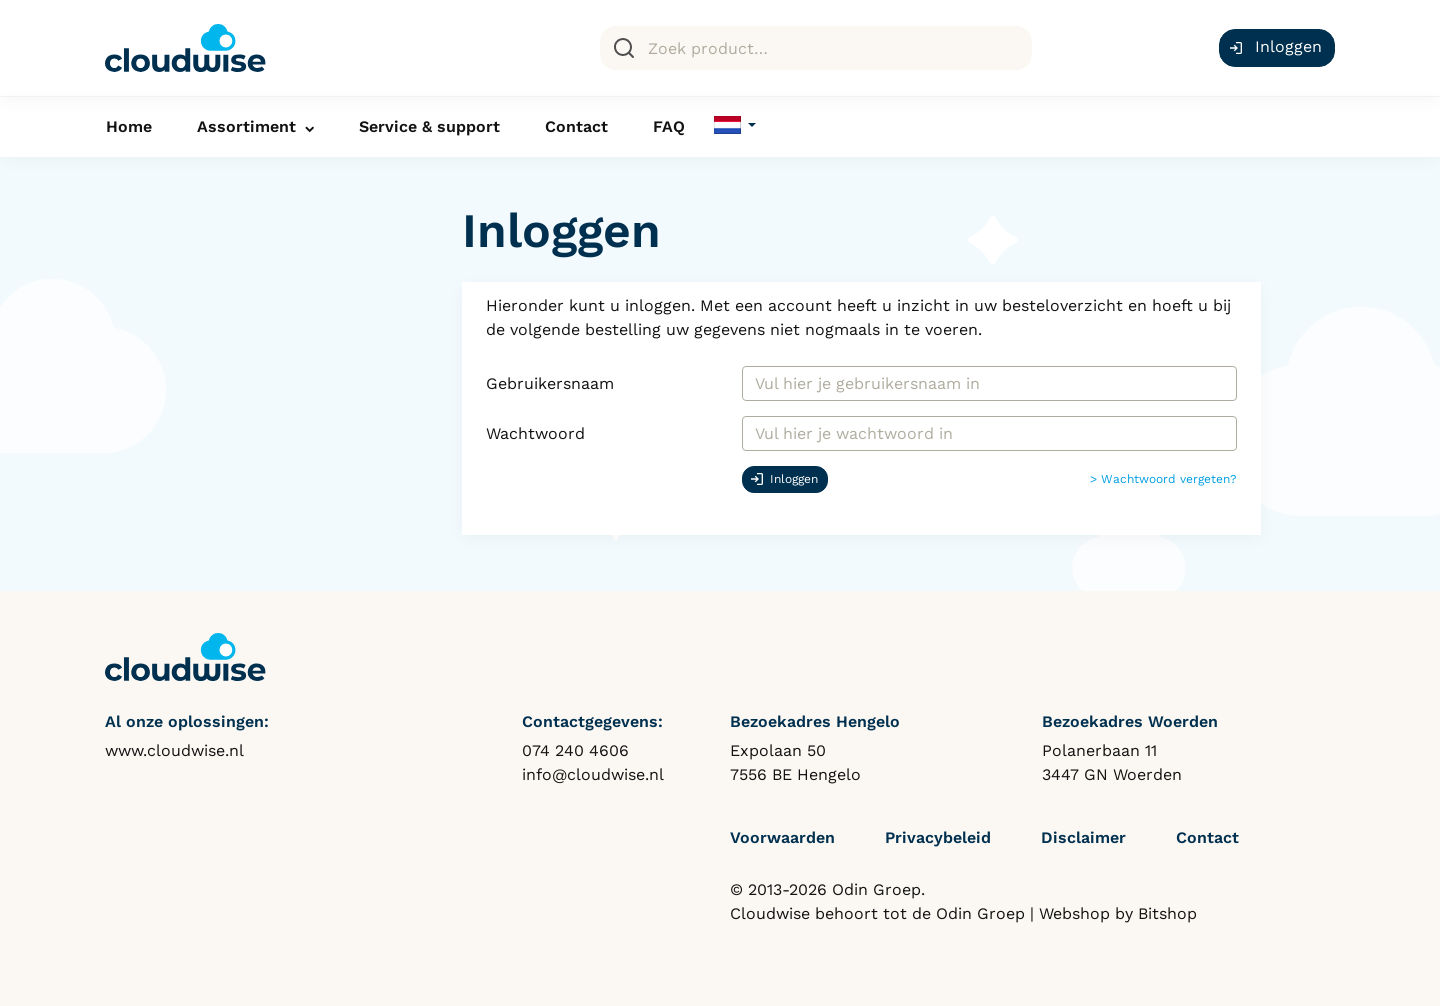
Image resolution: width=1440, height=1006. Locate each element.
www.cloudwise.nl (174, 750)
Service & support (429, 126)
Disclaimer (1083, 837)
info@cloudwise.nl (593, 774)
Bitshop (1167, 913)
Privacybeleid (938, 837)
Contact (576, 126)
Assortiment (246, 126)
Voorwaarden (782, 837)
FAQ (669, 126)
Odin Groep (980, 913)
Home (129, 126)
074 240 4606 (575, 750)
